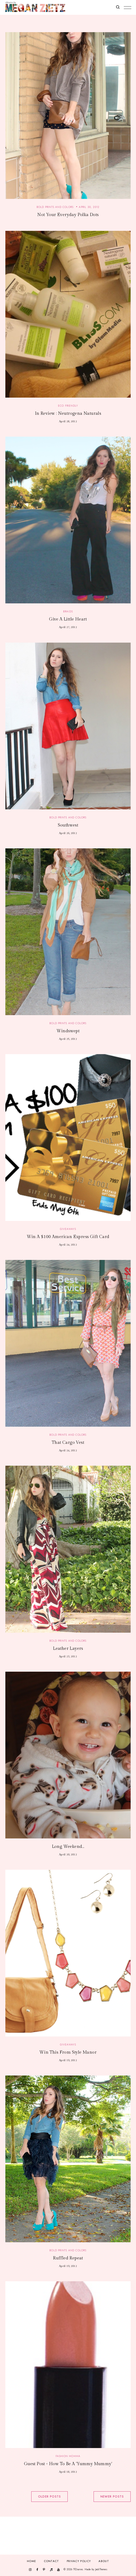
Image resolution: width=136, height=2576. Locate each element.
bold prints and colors (55, 207)
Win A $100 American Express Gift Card (68, 1236)
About (104, 2561)
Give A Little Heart (68, 619)
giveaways (68, 1229)
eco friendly (68, 406)
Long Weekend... (68, 1846)
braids (68, 611)
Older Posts (49, 2496)
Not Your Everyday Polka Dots (68, 214)
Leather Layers (68, 1648)
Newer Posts (112, 2496)
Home (31, 2561)
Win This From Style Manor (68, 2052)
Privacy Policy (79, 2561)
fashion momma (68, 2456)
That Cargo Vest (68, 1442)
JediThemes (101, 2569)
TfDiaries (78, 2569)
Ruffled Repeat (68, 2258)
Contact (51, 2561)
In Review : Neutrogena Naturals (68, 413)
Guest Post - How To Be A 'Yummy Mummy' (68, 2463)
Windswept (68, 1031)
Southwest (68, 825)
